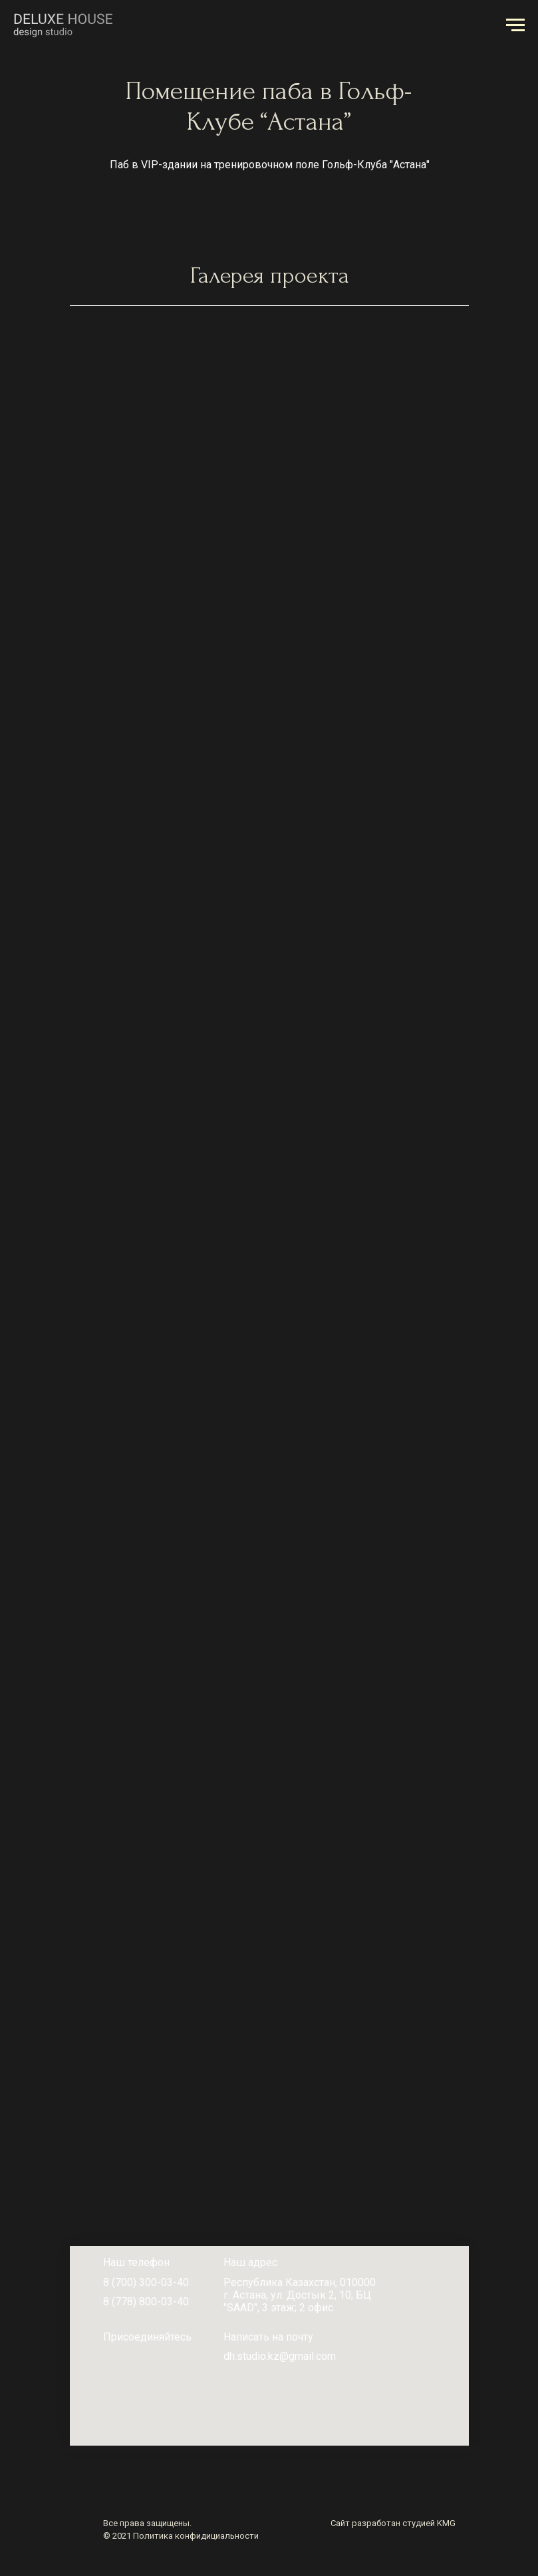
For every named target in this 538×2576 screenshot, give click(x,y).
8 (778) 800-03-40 (146, 2301)
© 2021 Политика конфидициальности (181, 2536)
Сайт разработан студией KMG (393, 2523)
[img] (109, 2357)
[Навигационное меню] (515, 25)
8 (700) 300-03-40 (146, 2282)
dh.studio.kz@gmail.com (279, 2356)
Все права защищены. (147, 2523)
